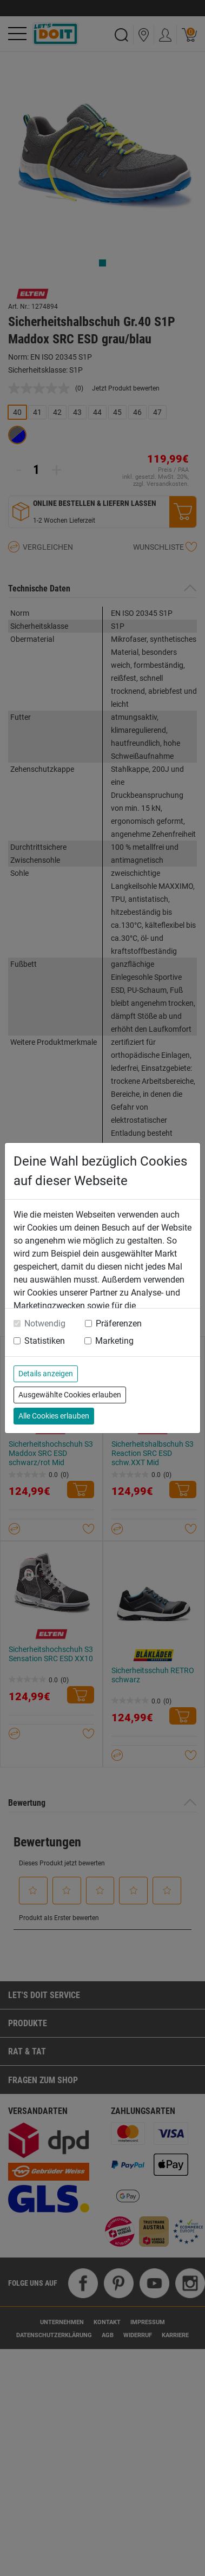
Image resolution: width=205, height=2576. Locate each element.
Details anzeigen (45, 1373)
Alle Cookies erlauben (53, 1415)
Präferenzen (119, 1323)
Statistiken (44, 1341)
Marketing (114, 1341)
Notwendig (44, 1323)
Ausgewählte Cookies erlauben (69, 1394)
